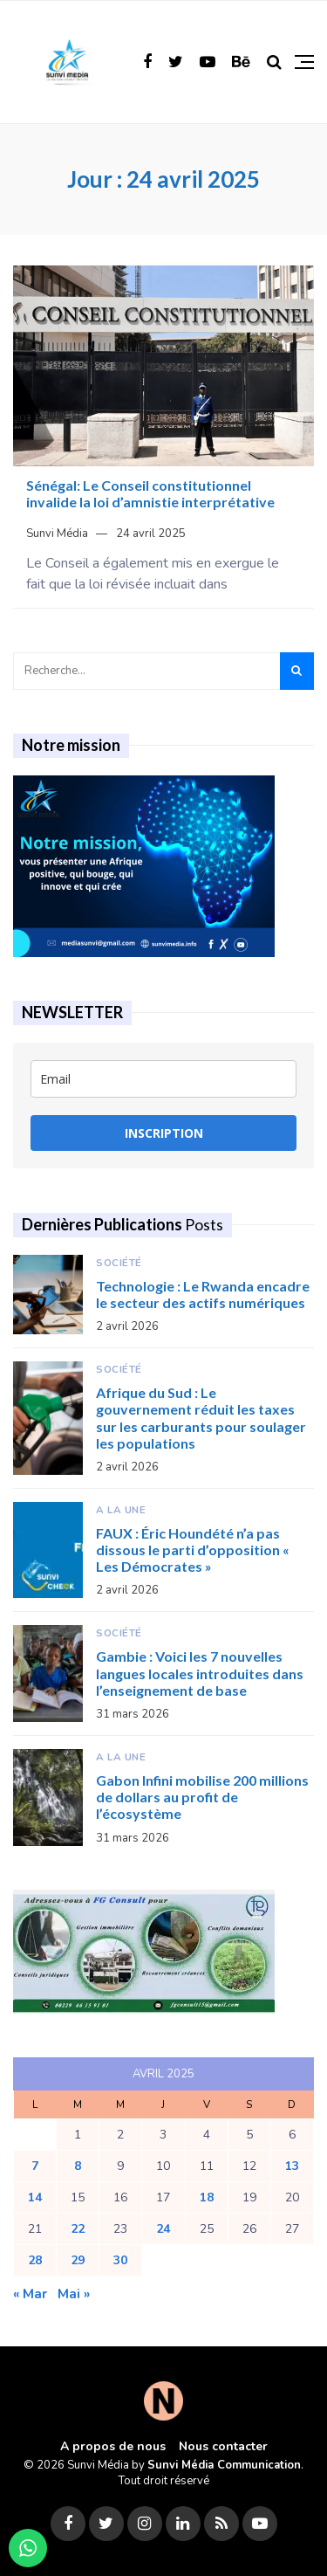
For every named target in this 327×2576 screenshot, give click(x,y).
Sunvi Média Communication (224, 2465)
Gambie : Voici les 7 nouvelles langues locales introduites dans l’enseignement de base (199, 1673)
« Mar (30, 2294)
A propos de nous (113, 2446)
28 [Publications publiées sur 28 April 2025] (35, 2260)
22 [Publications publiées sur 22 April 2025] (78, 2229)
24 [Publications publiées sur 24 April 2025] (163, 2229)
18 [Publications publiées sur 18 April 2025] (207, 2197)
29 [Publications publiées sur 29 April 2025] (78, 2260)
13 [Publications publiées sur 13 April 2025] (292, 2166)
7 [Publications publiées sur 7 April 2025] (34, 2166)
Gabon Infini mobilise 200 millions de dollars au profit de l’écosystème (202, 1797)
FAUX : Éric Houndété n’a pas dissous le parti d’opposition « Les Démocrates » (193, 1549)
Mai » (74, 2294)
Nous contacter (223, 2446)
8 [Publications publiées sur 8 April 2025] (77, 2166)
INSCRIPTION (164, 1133)
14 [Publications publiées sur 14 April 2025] (35, 2197)
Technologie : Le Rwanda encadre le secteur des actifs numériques (203, 1294)
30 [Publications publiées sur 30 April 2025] (120, 2260)
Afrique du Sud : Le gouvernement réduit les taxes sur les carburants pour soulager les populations (201, 1417)
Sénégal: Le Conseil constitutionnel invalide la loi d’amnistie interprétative (150, 493)
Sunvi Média (57, 533)
